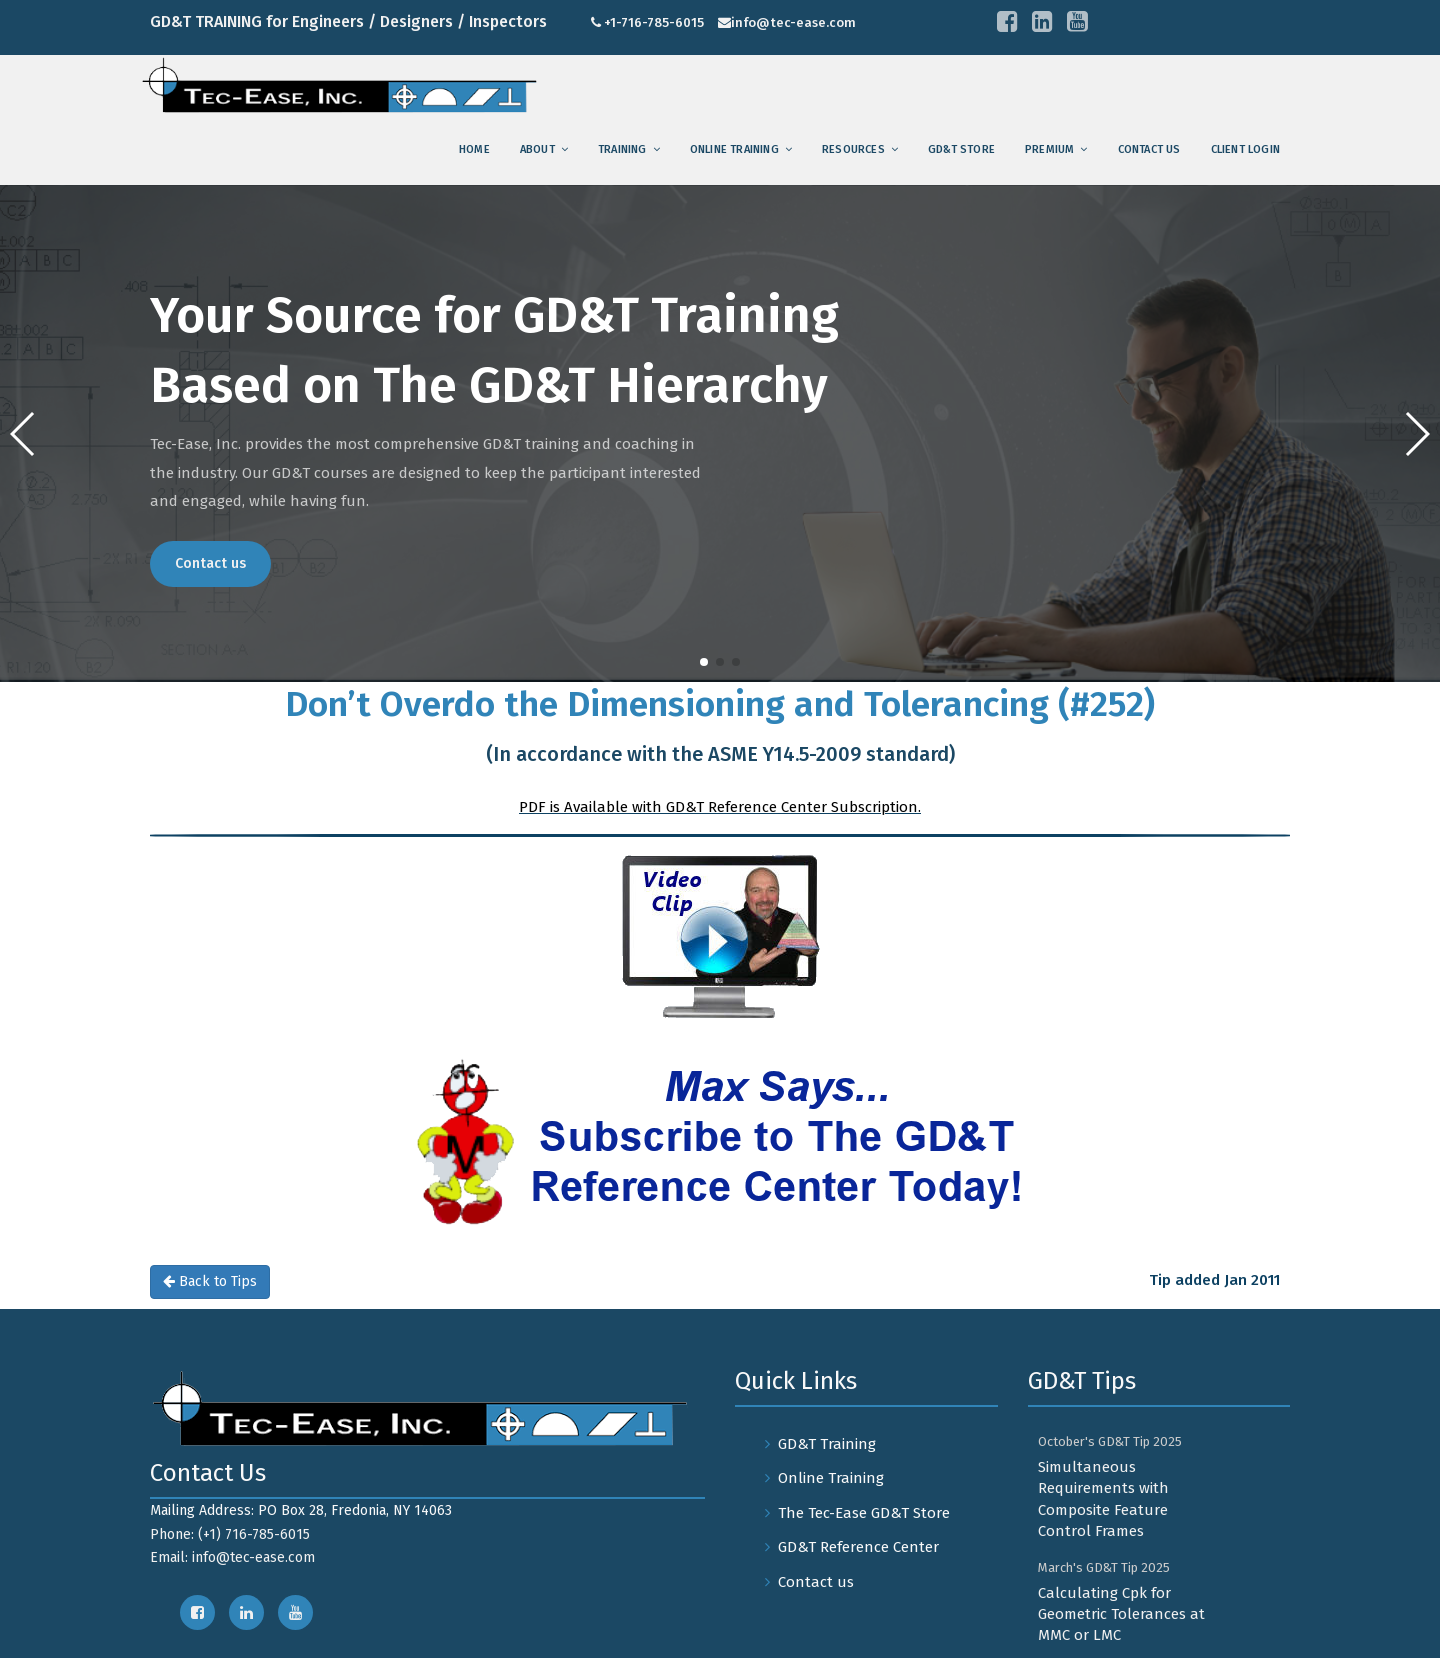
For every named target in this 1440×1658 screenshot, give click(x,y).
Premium (1049, 149)
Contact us (1149, 149)
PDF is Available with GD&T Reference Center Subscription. (720, 807)
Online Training (734, 149)
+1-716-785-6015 (654, 22)
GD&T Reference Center (858, 1547)
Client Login (1245, 149)
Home (474, 149)
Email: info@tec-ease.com (232, 1557)
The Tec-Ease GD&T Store (864, 1513)
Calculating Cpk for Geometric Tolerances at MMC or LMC (1121, 1614)
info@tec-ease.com (793, 22)
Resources (853, 149)
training (622, 149)
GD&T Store (961, 149)
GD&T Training (827, 1444)
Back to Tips (210, 1281)
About (537, 149)
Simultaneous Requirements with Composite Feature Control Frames (1103, 1499)
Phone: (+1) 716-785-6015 (230, 1534)
